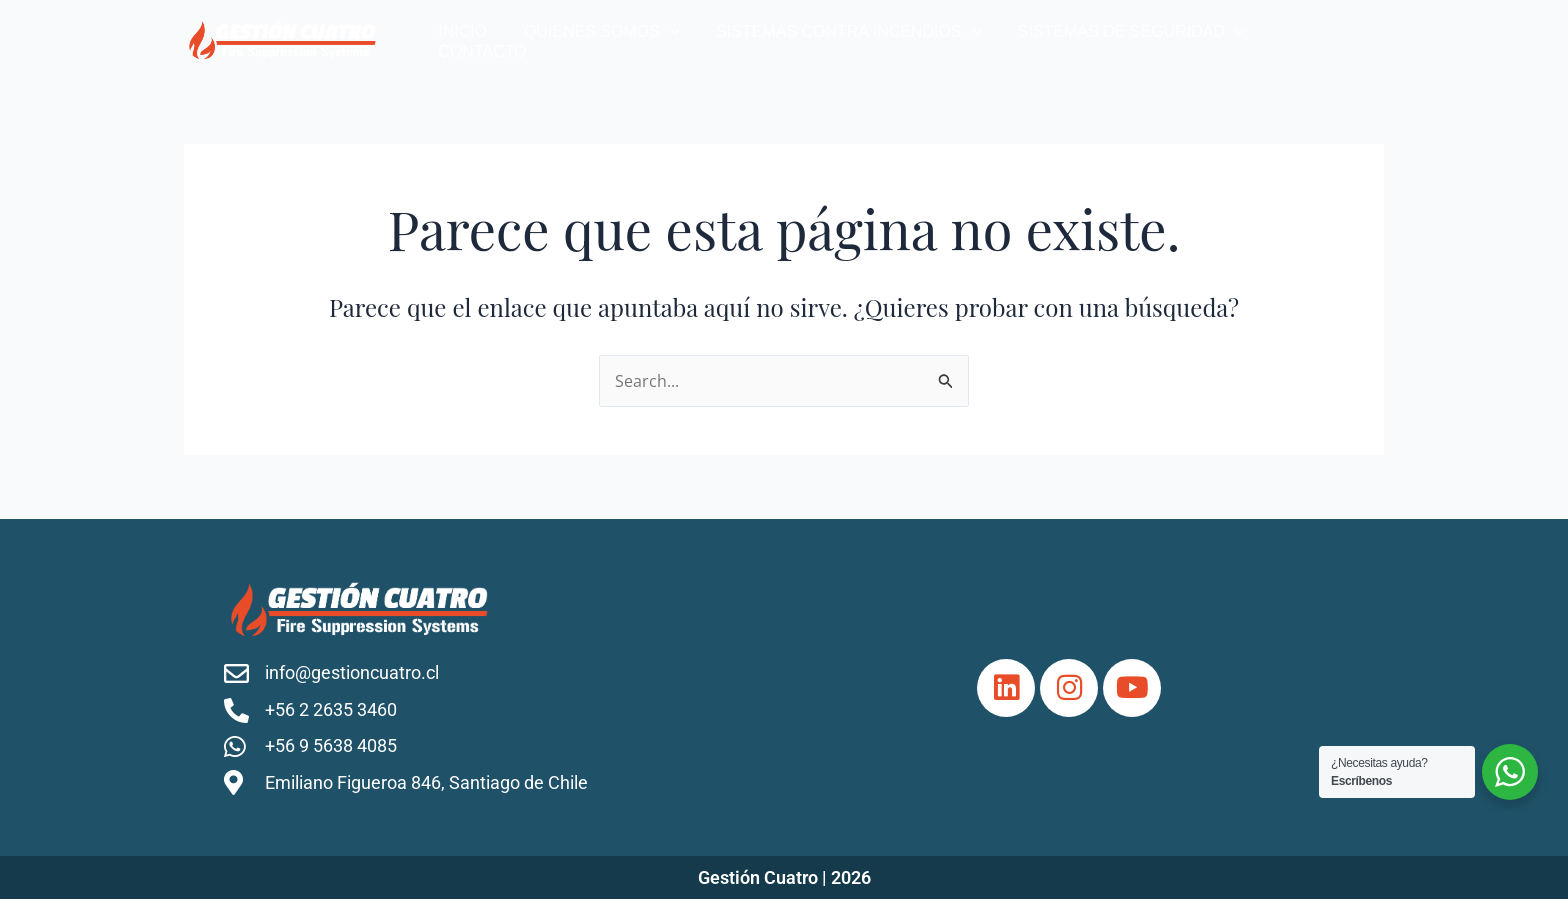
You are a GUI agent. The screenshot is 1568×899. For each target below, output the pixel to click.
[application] (682, 40)
